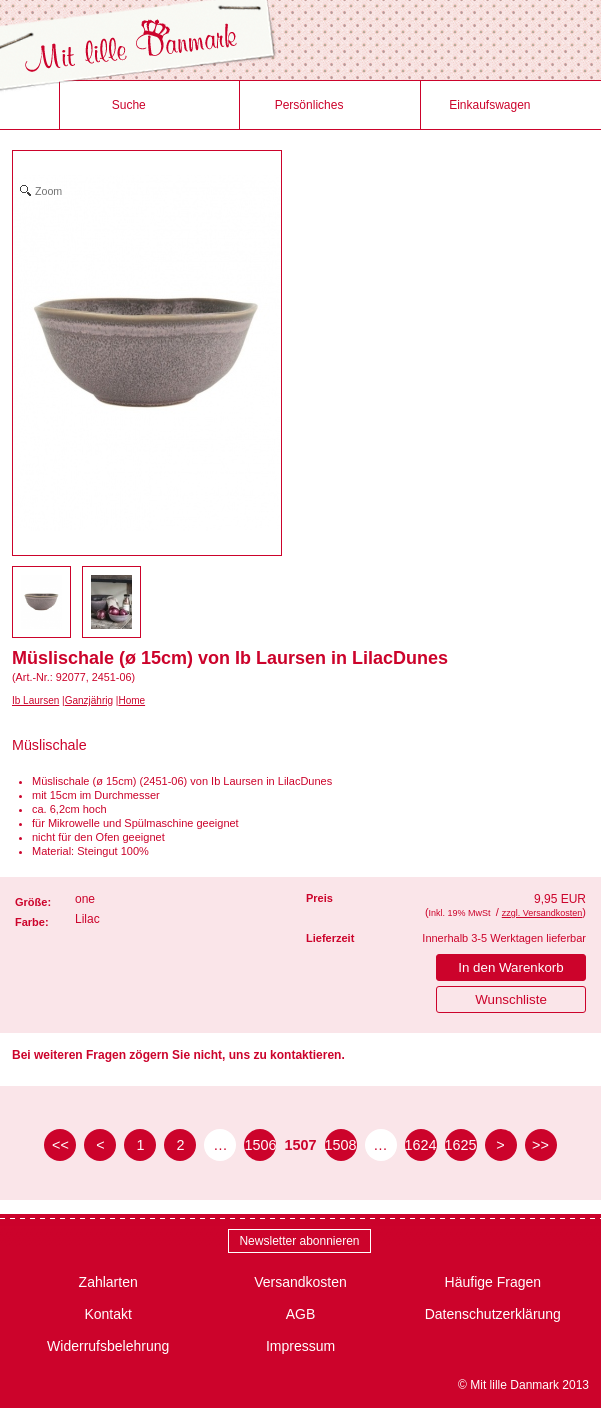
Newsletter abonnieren (299, 1241)
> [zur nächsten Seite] (500, 1145)
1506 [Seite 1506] (260, 1145)
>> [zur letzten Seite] (540, 1145)
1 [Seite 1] (140, 1145)
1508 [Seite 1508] (341, 1145)
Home (131, 700)
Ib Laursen (35, 700)
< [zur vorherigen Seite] (100, 1145)
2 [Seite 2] (180, 1145)
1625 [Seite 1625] (461, 1145)
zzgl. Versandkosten (542, 913)
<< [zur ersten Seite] (60, 1145)
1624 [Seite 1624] (421, 1145)
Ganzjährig (89, 700)
